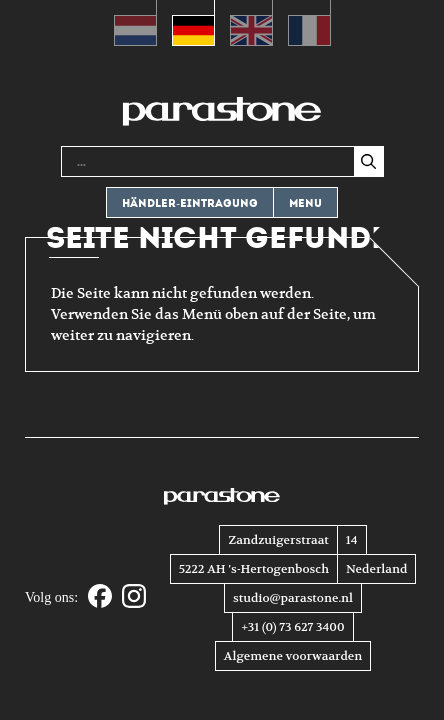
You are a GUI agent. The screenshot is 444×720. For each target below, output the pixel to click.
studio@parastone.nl (293, 598)
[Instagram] (134, 597)
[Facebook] (100, 597)
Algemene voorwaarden (293, 656)
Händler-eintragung (190, 203)
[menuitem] (135, 23)
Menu (305, 203)
